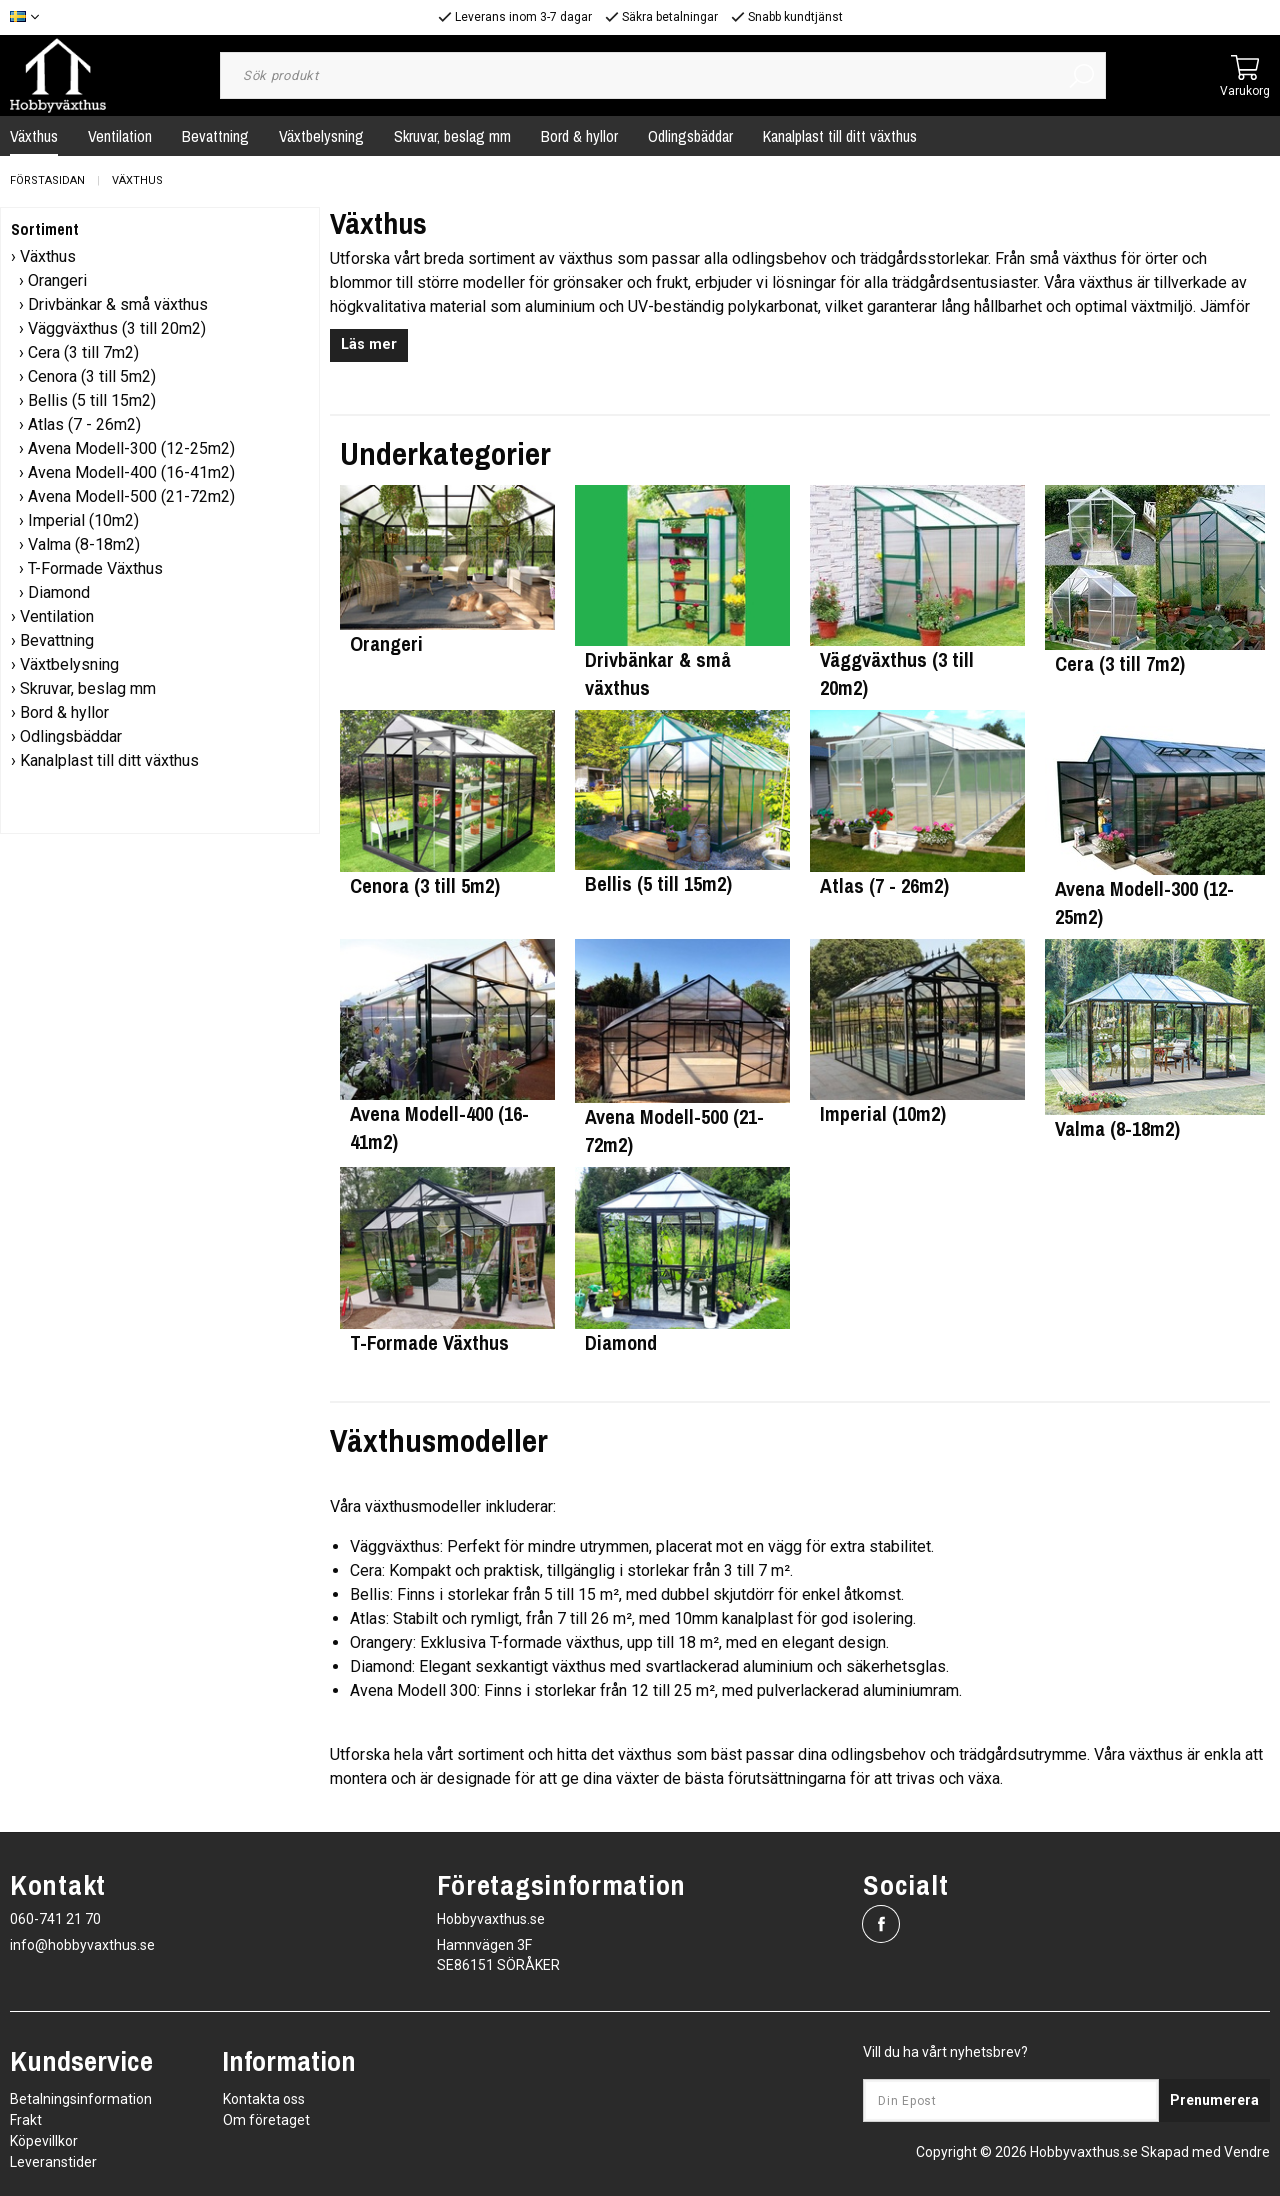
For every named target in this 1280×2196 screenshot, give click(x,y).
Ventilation (120, 136)
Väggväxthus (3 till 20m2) (117, 328)
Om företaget (266, 2120)
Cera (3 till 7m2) (83, 352)
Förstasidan (47, 180)
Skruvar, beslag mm (452, 136)
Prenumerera (1214, 2100)
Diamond (59, 592)
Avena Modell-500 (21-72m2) (131, 496)
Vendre (1247, 2152)
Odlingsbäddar (690, 136)
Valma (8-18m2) (84, 544)
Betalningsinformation (81, 2099)
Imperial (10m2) (83, 520)
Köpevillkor (44, 2141)
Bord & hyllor (579, 136)
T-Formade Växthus (95, 568)
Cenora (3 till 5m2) (92, 376)
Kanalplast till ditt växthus (840, 136)
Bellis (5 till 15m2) (92, 400)
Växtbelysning (321, 136)
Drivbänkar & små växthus (118, 304)
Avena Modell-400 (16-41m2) (131, 472)
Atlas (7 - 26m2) (84, 424)
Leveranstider (53, 2162)
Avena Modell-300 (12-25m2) (131, 448)
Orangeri (57, 280)
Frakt (26, 2120)
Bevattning (215, 136)
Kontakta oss (264, 2099)
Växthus (137, 180)
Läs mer (369, 344)
